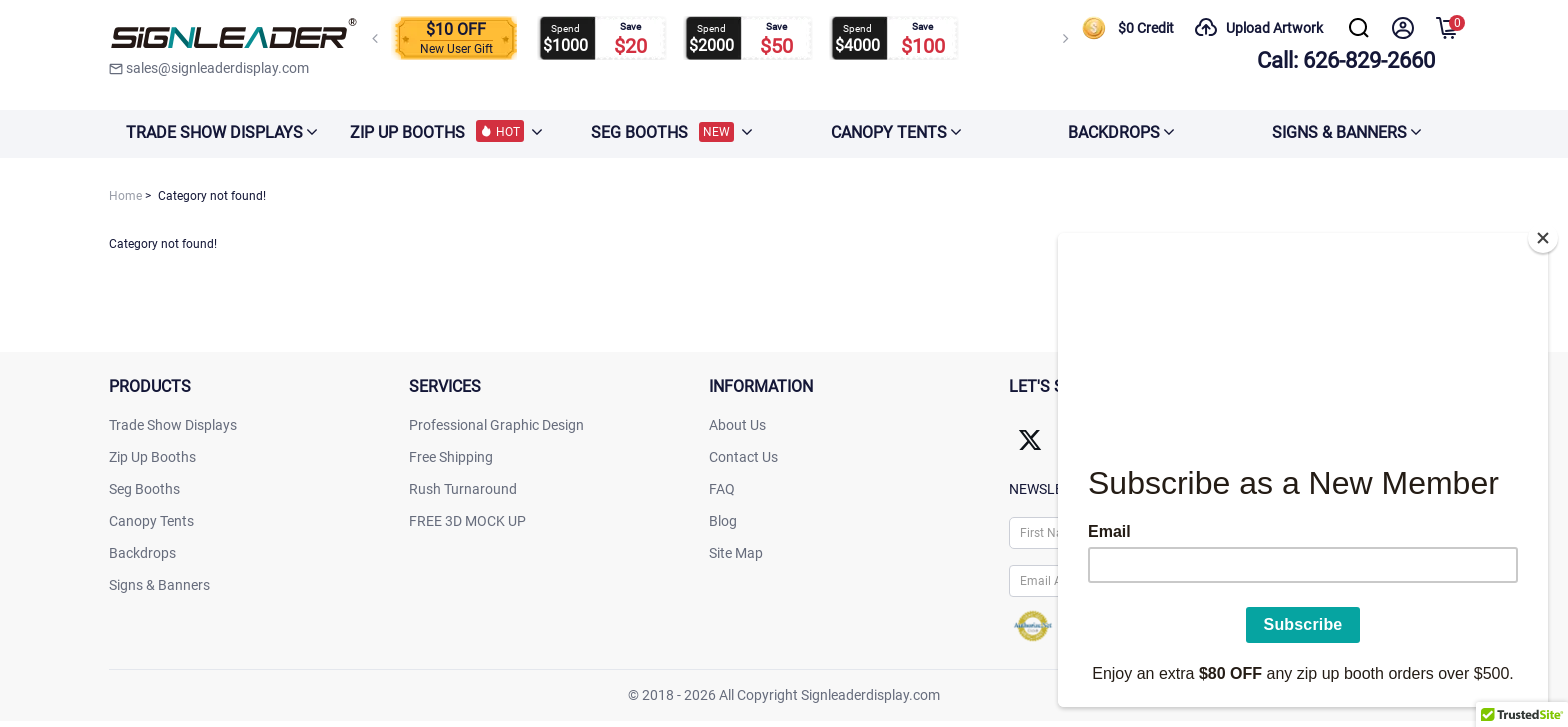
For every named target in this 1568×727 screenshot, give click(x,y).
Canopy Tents (151, 521)
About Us (737, 425)
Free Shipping (451, 457)
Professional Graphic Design (496, 425)
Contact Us (743, 457)
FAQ (722, 489)
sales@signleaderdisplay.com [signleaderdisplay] (209, 68)
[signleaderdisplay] (234, 35)
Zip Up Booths (152, 457)
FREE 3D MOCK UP (467, 521)
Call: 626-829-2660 (1346, 60)
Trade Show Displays (173, 425)
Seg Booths (144, 489)
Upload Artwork (1258, 28)
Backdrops (142, 553)
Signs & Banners (159, 585)
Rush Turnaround (463, 489)
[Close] (1543, 232)
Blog (723, 521)
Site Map (736, 553)
